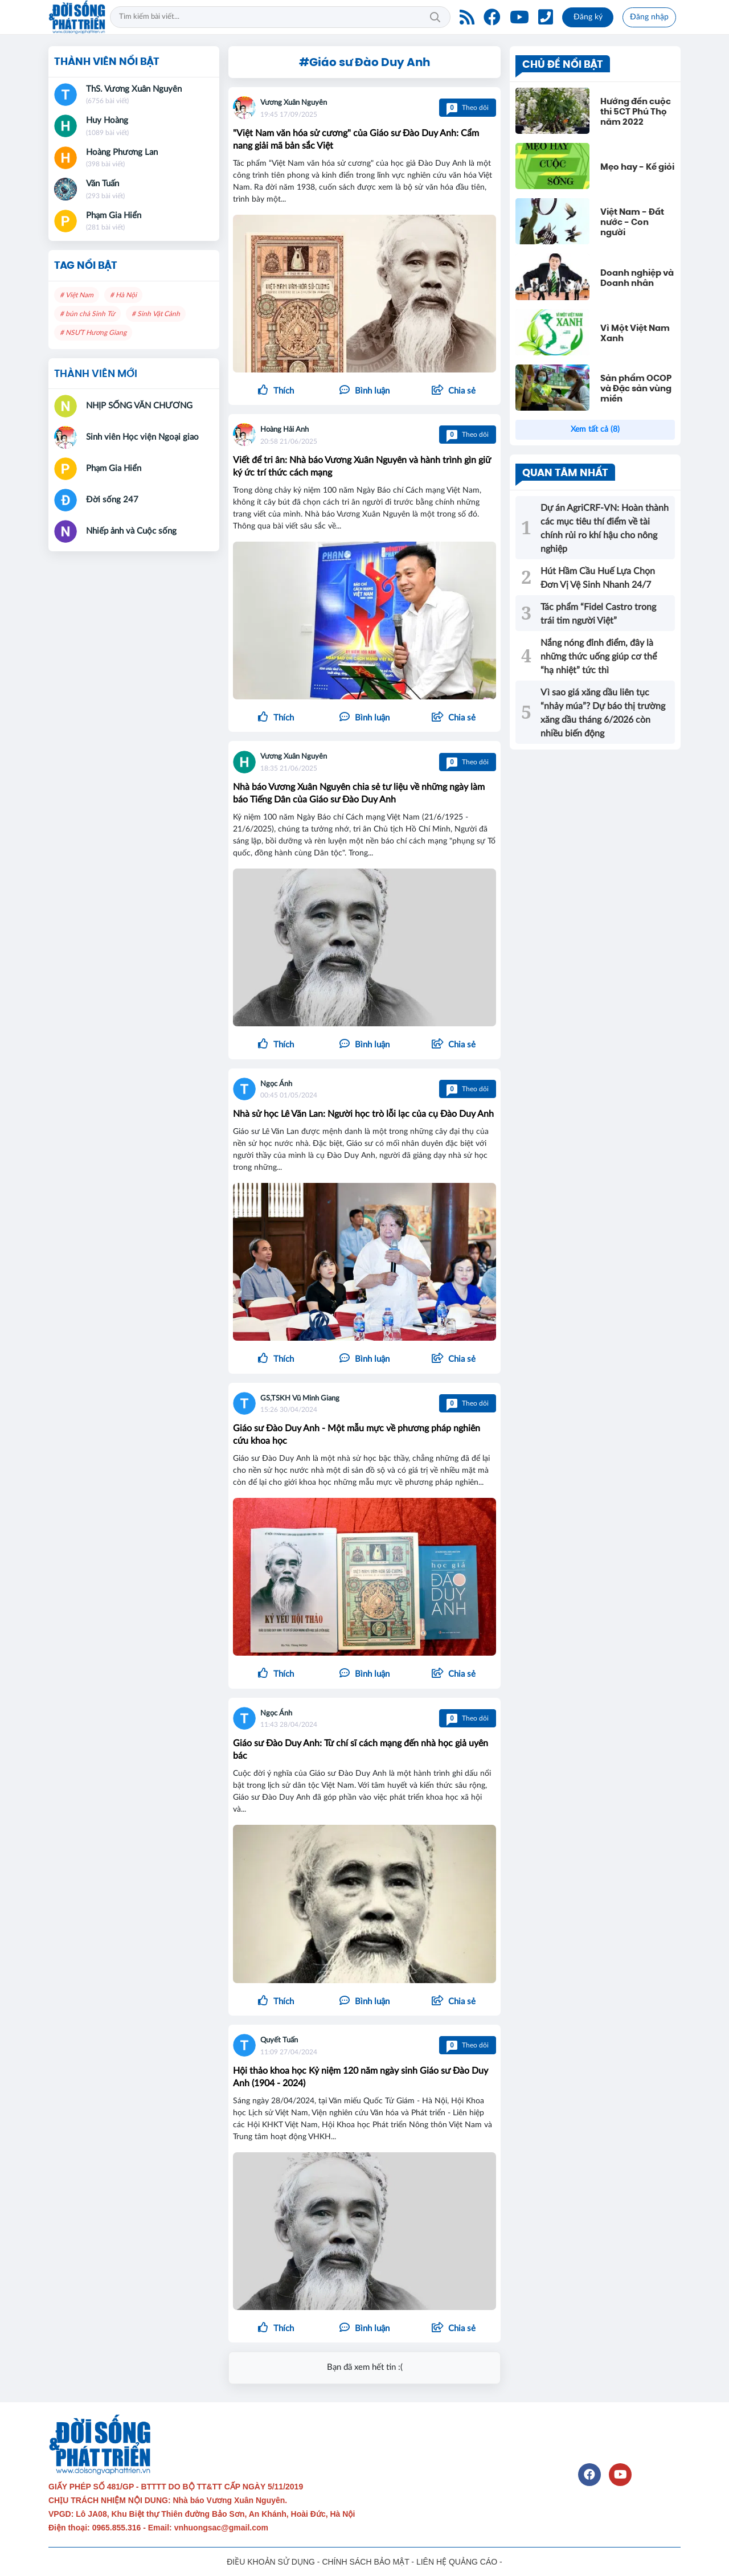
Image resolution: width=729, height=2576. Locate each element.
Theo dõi (468, 107)
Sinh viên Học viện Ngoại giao (142, 437)
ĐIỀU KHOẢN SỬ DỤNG (271, 2561)
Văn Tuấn (102, 183)
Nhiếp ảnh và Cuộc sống (131, 531)
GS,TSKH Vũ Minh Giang (299, 1398)
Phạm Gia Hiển (113, 215)
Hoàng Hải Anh (284, 429)
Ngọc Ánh (276, 1084)
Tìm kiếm (435, 17)
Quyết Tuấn (279, 2040)
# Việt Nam (76, 295)
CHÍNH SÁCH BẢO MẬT (365, 2561)
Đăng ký (588, 17)
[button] (453, 391)
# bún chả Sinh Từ (87, 313)
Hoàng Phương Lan (122, 152)
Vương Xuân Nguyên (293, 103)
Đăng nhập (649, 17)
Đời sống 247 (112, 499)
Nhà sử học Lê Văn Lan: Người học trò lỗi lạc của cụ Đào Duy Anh (363, 1114)
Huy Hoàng (107, 120)
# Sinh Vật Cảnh (156, 313)
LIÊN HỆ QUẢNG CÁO (456, 2561)
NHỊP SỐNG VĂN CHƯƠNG (139, 406)
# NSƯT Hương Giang (93, 332)
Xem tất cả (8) (595, 429)
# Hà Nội (123, 295)
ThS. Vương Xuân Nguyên (134, 89)
